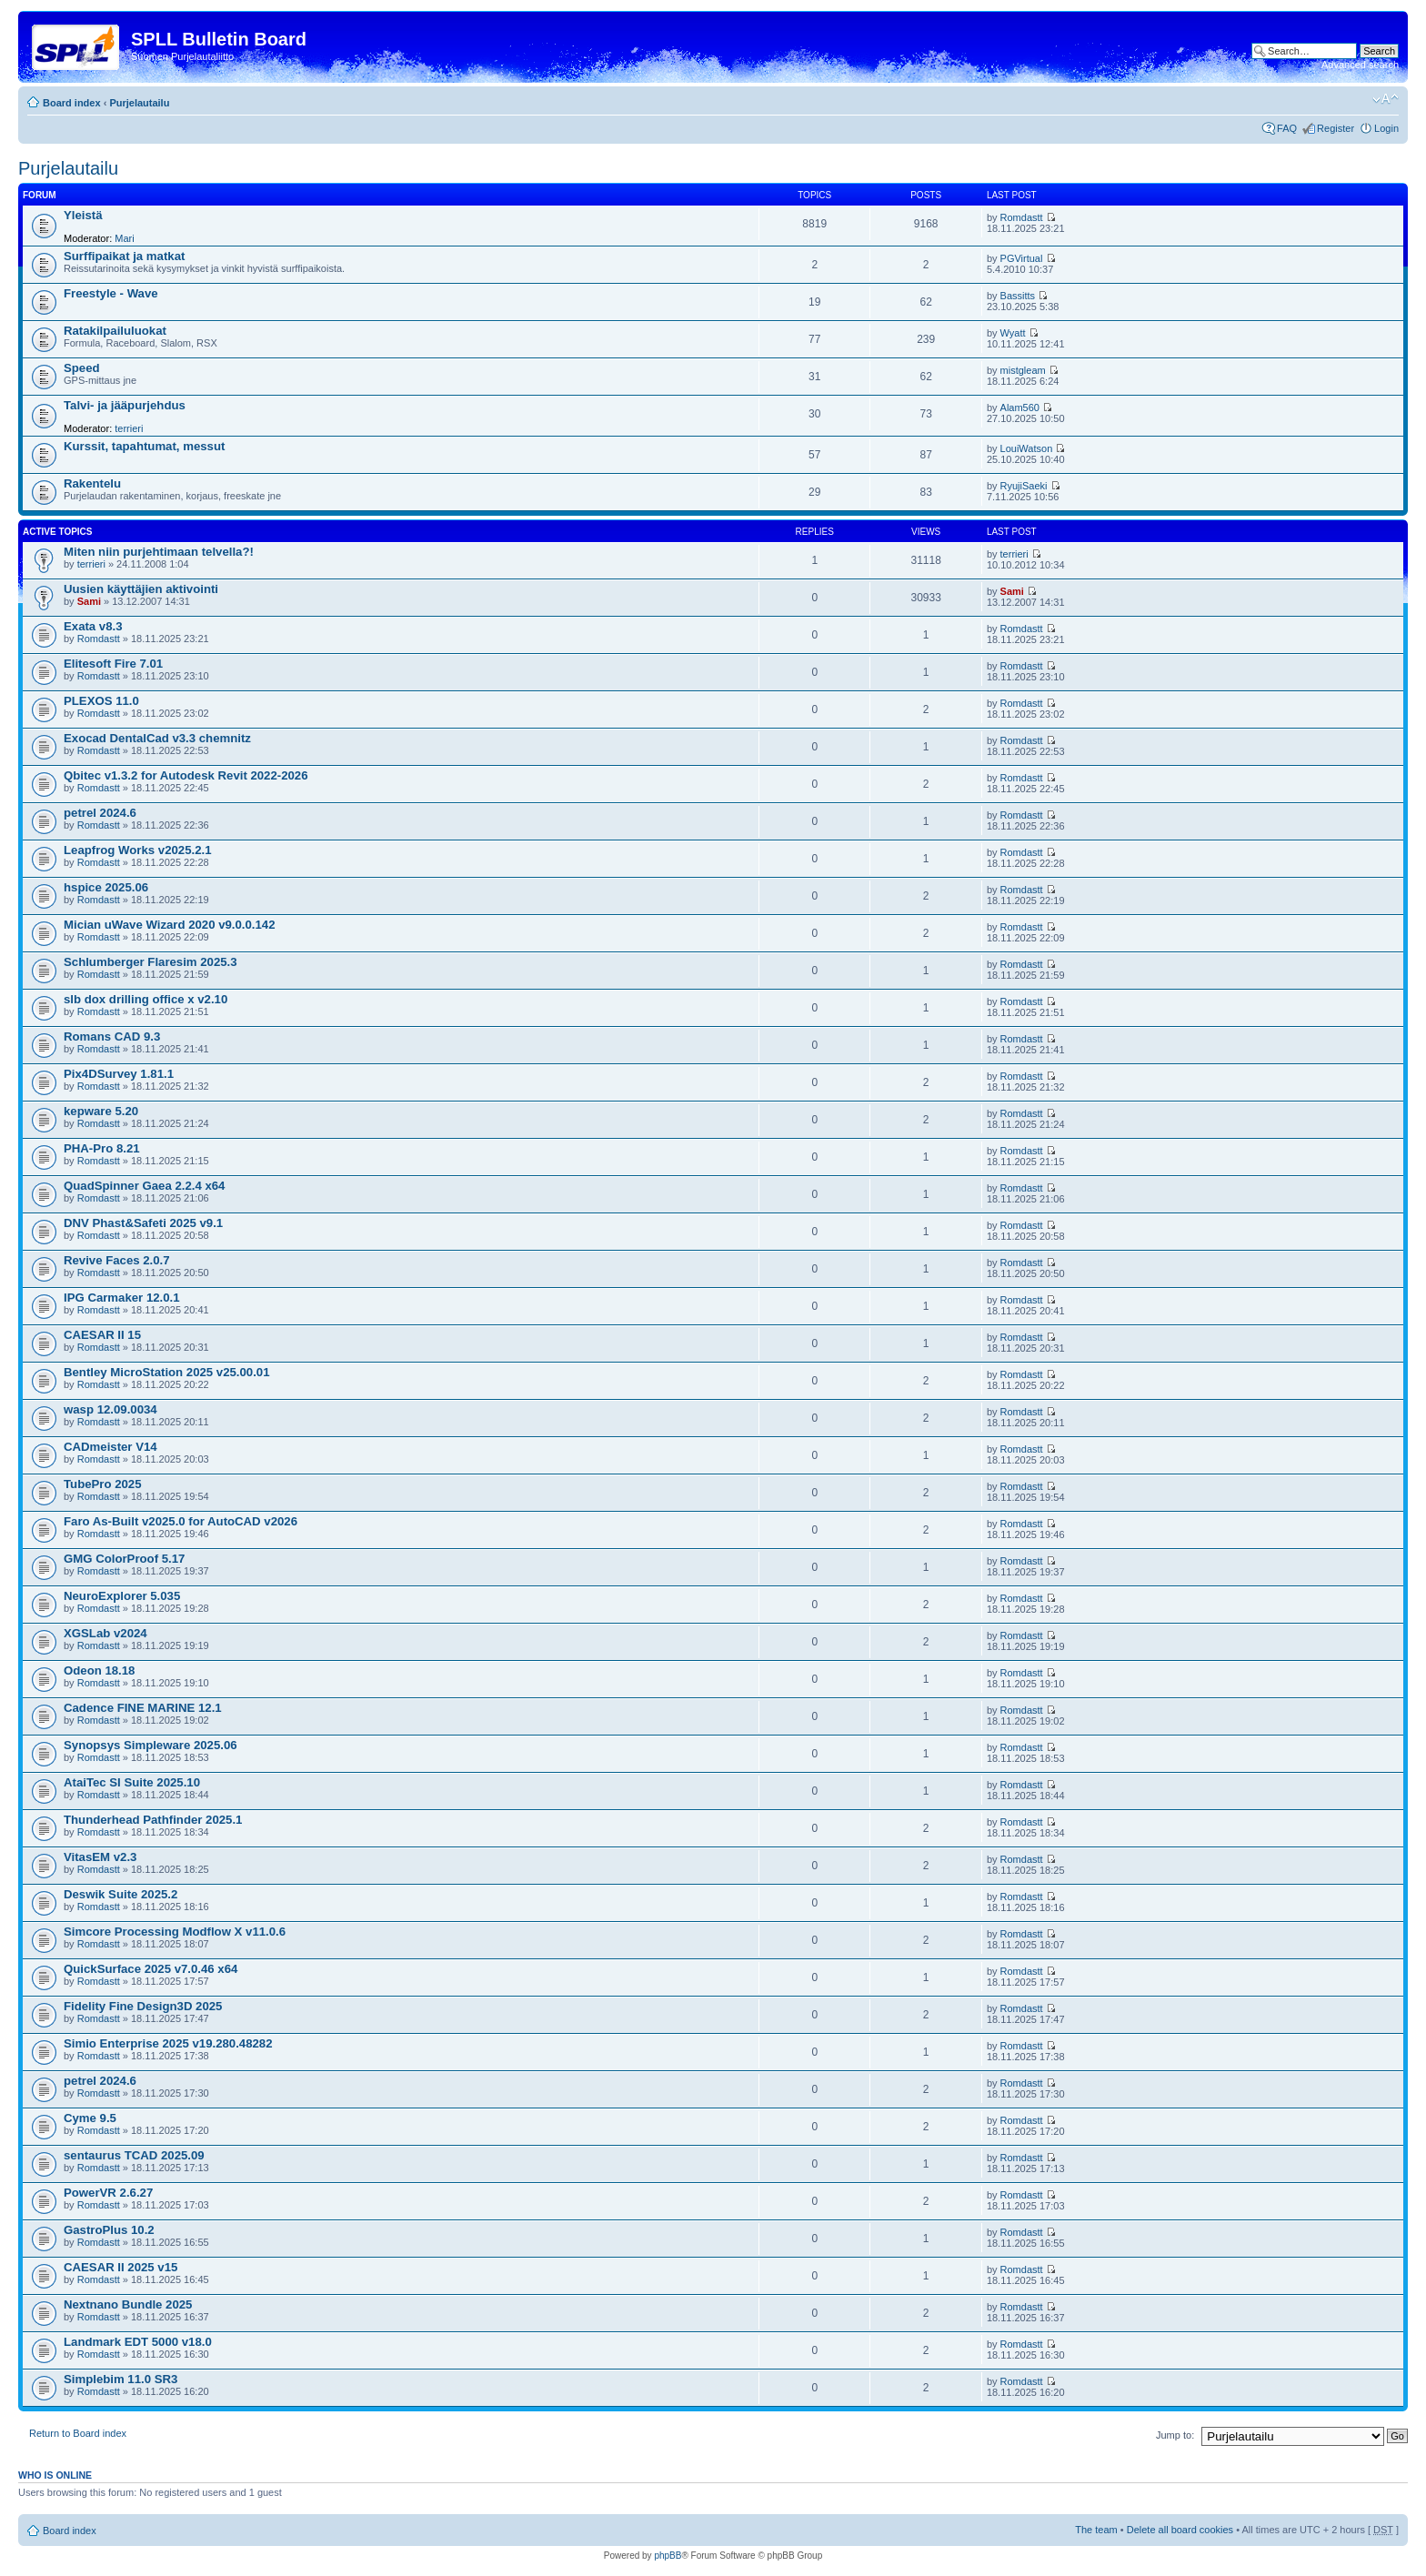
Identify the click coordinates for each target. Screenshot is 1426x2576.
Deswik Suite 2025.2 (120, 1894)
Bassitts (1018, 295)
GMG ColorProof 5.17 (124, 1558)
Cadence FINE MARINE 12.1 (143, 1708)
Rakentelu (92, 483)
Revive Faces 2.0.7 (117, 1260)
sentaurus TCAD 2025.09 (134, 2155)
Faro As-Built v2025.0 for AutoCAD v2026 (180, 1521)
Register (1335, 128)
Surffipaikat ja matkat (124, 256)
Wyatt (1013, 332)
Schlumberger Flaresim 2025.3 (150, 962)
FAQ (1287, 128)
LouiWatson (1026, 448)
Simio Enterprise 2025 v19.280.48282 (168, 2043)
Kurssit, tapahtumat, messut (144, 446)
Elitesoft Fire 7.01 (113, 663)
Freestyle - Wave (111, 293)
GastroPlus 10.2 (109, 2230)
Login (1386, 128)
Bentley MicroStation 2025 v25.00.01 (167, 1372)
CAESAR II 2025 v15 (120, 2267)
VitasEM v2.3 (100, 1857)
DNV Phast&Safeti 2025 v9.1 (143, 1223)
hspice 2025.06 (106, 887)
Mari (124, 238)
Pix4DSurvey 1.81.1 (119, 1074)
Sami (89, 601)
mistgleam (1023, 370)
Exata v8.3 (93, 626)
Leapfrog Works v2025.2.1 (137, 850)
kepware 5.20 (101, 1111)
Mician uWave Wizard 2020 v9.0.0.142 (170, 924)
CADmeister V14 (110, 1447)
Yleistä (83, 215)
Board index (72, 102)
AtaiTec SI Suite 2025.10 (132, 1782)
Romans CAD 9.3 (112, 1036)
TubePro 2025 (103, 1484)
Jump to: (1175, 2435)
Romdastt (1021, 217)
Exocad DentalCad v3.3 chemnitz (157, 738)
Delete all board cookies (1180, 2529)
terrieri (129, 428)
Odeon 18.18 (99, 1670)
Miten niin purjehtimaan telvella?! (159, 551)
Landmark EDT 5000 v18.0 (138, 2342)
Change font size (1385, 99)
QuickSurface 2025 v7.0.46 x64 (150, 1969)
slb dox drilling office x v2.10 (145, 999)
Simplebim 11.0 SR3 (120, 2379)
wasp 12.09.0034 (110, 1409)
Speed (82, 368)
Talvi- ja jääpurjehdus (125, 405)
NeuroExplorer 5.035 (122, 1596)
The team (1096, 2529)
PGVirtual (1021, 258)
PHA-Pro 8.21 (102, 1148)
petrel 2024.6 (100, 813)
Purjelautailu (139, 102)
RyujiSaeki (1024, 485)
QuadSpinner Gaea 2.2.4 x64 (144, 1185)
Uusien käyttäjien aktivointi (141, 589)
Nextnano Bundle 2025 (128, 2304)
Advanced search (1360, 64)
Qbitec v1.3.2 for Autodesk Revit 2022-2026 (186, 775)
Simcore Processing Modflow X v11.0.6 (175, 1931)
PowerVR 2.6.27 (108, 2192)
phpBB (667, 2556)
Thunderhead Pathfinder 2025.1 (153, 1819)
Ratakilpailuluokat (115, 330)
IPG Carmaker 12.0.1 (122, 1297)
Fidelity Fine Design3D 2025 (143, 2006)
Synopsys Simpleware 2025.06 (150, 1745)
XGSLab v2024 (105, 1633)
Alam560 (1019, 407)
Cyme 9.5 (90, 2118)
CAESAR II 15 (102, 1335)
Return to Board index (77, 2433)
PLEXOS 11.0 (101, 701)
